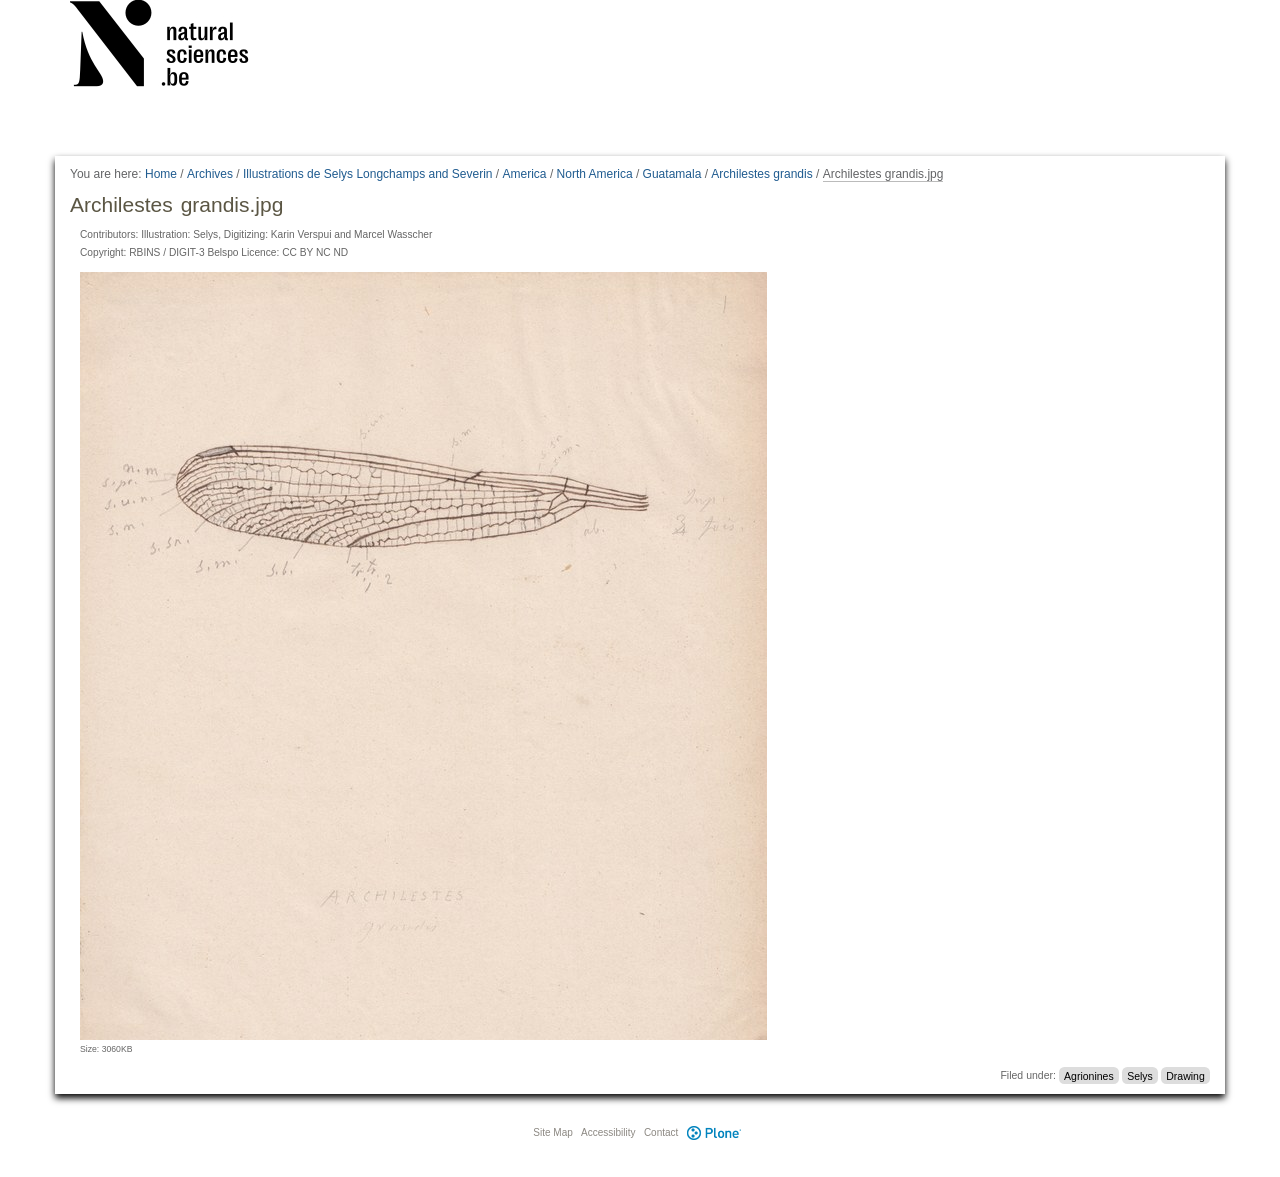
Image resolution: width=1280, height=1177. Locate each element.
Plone (714, 1132)
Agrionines (1089, 1075)
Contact (661, 1132)
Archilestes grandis (761, 174)
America (525, 174)
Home (161, 174)
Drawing (1185, 1075)
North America (595, 174)
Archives (210, 174)
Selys (1140, 1075)
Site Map (552, 1132)
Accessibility (608, 1132)
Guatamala (672, 174)
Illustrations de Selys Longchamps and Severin (367, 174)
